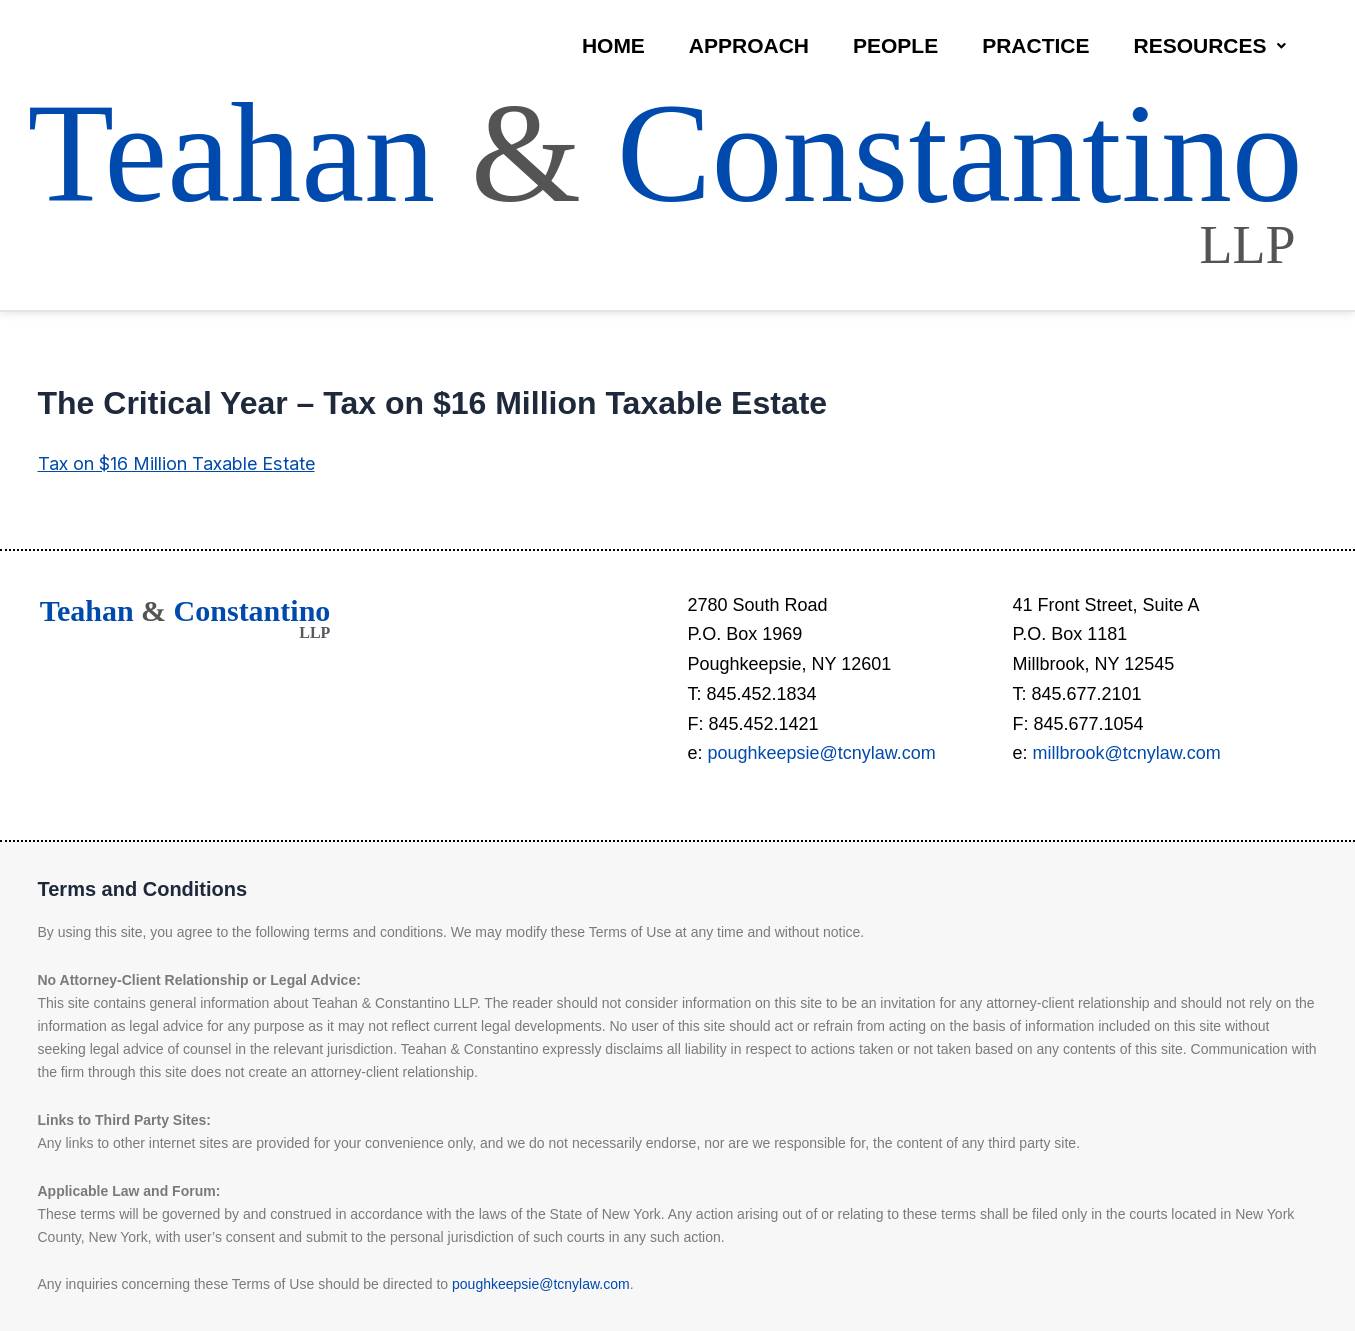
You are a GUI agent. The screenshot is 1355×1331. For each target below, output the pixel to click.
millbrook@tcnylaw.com (1127, 753)
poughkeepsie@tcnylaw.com (822, 753)
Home (613, 45)
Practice (1035, 45)
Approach (749, 45)
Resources (1209, 45)
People (895, 45)
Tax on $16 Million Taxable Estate (176, 463)
